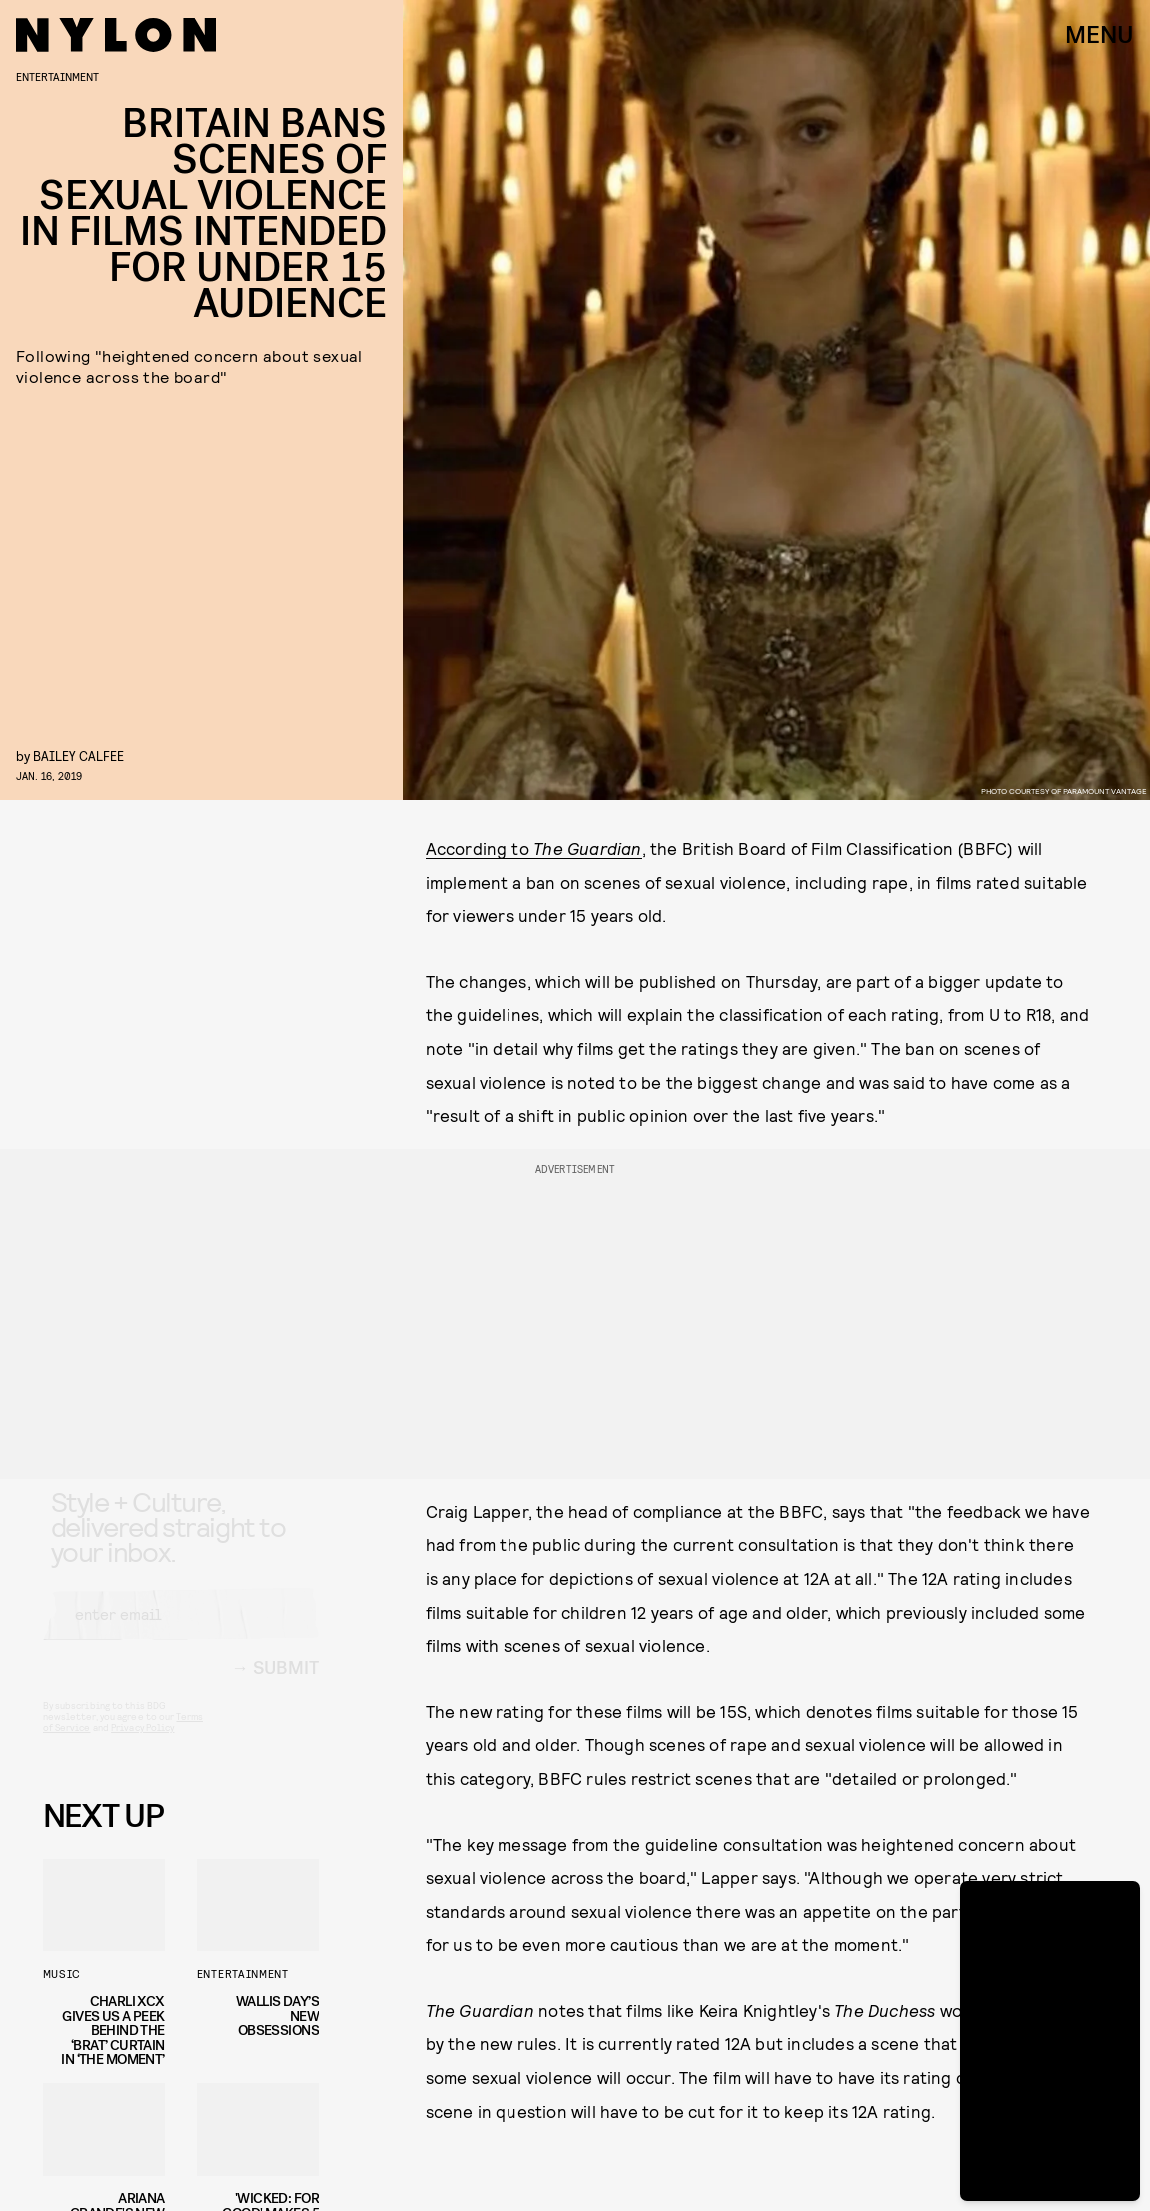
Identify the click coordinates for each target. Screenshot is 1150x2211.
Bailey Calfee (78, 755)
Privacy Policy (142, 1745)
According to (534, 848)
